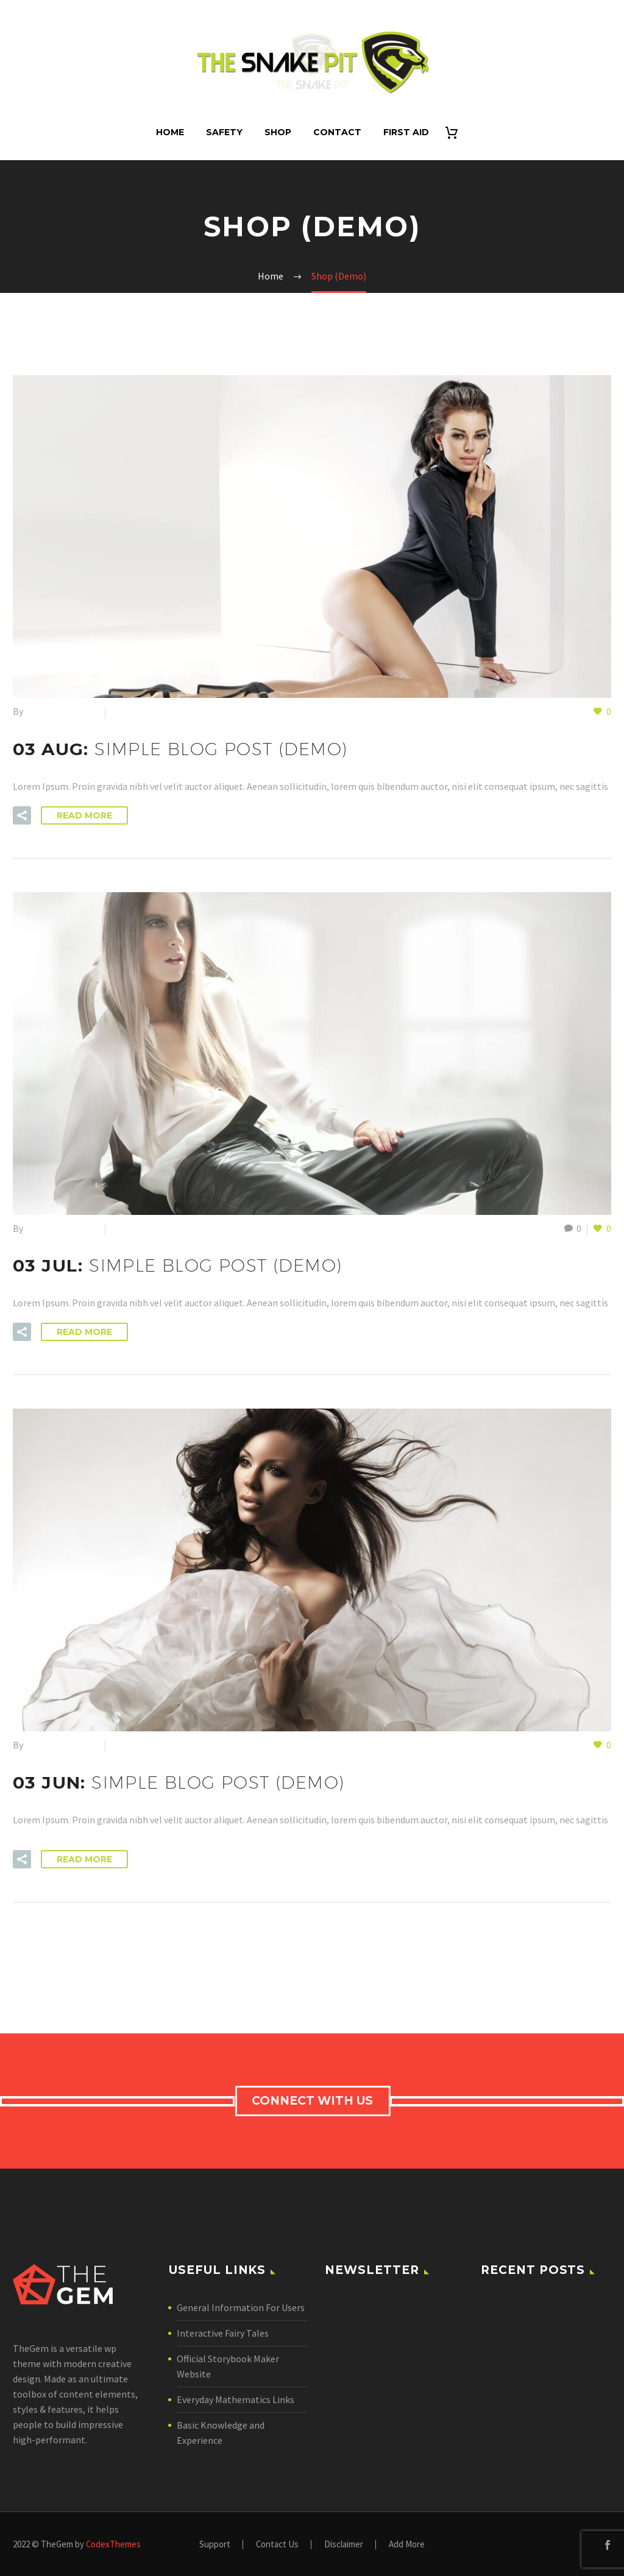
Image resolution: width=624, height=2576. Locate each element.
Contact (337, 132)
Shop (277, 132)
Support (214, 2544)
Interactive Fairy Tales (223, 2333)
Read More (84, 815)
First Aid (406, 132)
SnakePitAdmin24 (62, 711)
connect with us (315, 2101)
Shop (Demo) (138, 711)
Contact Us (277, 2544)
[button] (22, 815)
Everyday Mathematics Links (235, 2399)
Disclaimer (343, 2544)
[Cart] (457, 132)
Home (170, 132)
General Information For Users (241, 2307)
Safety (224, 132)
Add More (407, 2544)
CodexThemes (113, 2544)
